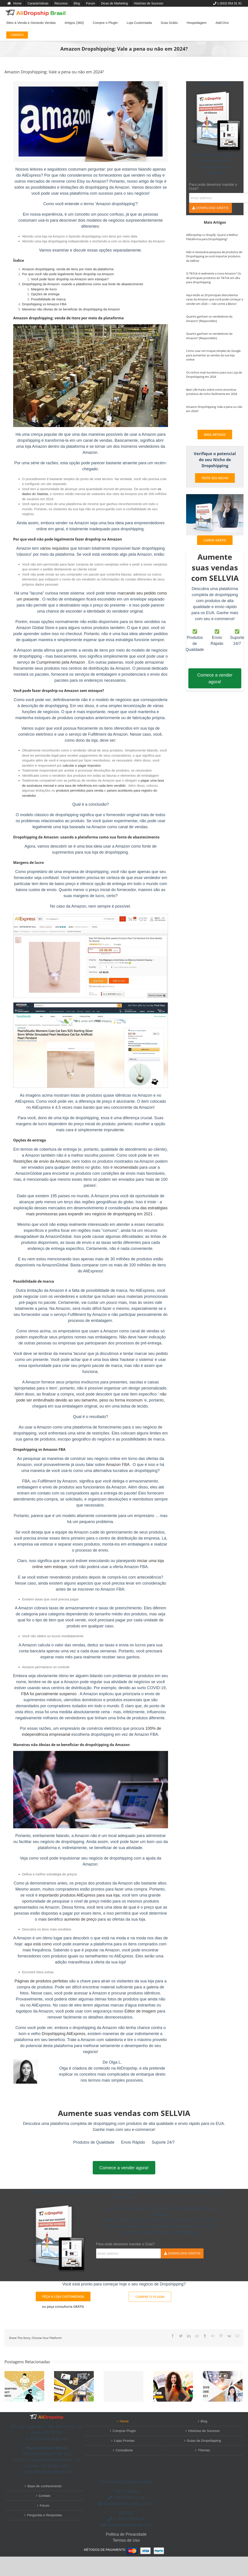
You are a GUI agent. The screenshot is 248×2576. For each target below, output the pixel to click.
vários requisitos (54, 548)
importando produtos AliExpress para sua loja (79, 1895)
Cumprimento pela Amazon (60, 662)
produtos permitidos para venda (79, 790)
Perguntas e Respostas (44, 2515)
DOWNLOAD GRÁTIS (210, 208)
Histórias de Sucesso (204, 2431)
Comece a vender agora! (215, 678)
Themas (204, 2450)
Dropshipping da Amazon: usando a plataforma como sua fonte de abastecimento (82, 284)
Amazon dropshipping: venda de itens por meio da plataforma (67, 269)
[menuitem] (14, 3)
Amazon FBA (117, 1464)
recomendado (126, 1167)
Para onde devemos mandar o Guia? (213, 186)
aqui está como (38, 1944)
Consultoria (124, 2450)
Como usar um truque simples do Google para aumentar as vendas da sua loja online (213, 355)
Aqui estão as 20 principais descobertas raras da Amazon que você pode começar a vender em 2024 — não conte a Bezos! (214, 299)
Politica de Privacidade (126, 2534)
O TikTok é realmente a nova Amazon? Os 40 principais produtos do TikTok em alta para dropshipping (213, 277)
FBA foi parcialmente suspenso (49, 1694)
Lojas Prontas (124, 2440)
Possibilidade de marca (48, 299)
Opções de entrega (45, 294)
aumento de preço (80, 1919)
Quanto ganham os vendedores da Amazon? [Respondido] (209, 318)
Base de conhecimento (44, 2486)
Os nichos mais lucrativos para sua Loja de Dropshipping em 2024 (214, 374)
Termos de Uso (126, 2540)
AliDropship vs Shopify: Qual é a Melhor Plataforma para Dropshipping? (212, 237)
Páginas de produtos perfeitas (41, 1981)
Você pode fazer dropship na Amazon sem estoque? (70, 279)
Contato (44, 2496)
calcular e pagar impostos (82, 765)
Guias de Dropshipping (204, 2440)
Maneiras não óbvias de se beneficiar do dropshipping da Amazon (71, 309)
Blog (204, 2421)
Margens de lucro (44, 289)
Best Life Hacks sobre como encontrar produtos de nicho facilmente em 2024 (211, 392)
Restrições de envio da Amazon (41, 1161)
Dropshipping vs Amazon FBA (44, 304)
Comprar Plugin (124, 2431)
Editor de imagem (140, 2011)
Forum (44, 2505)
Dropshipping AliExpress (63, 2033)
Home (124, 2421)
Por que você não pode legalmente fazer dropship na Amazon (68, 274)
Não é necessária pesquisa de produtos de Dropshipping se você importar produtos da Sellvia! (214, 256)
